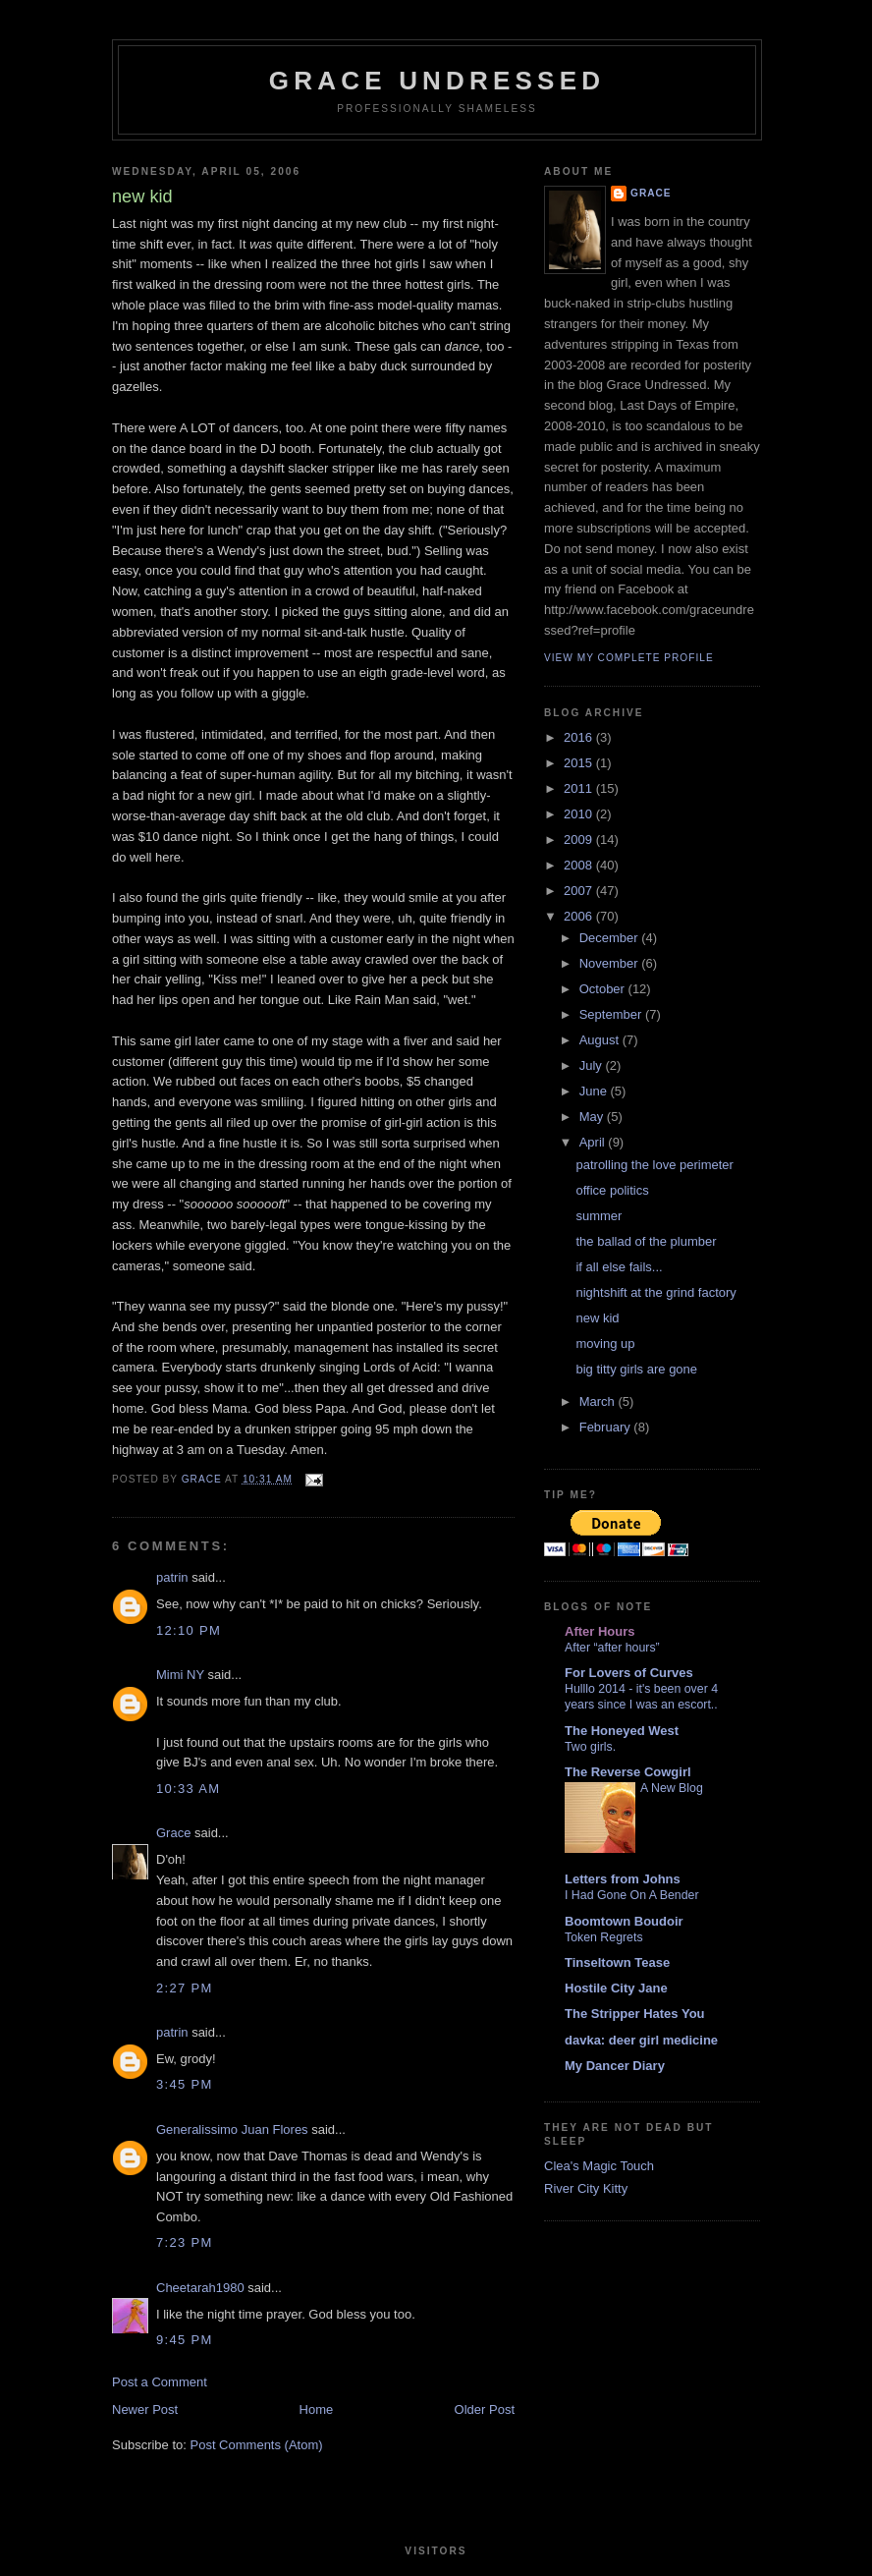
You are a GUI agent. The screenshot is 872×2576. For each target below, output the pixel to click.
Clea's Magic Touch (599, 2165)
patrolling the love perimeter (654, 1164)
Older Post (485, 2409)
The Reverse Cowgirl (628, 1771)
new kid (597, 1318)
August (601, 1040)
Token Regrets (604, 1937)
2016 (580, 737)
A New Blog (671, 1788)
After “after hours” (612, 1647)
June (595, 1091)
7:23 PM (184, 2242)
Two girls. (590, 1747)
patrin (172, 1577)
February (606, 1427)
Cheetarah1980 (200, 2287)
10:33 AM (188, 1788)
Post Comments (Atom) (257, 2444)
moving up (604, 1343)
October (603, 988)
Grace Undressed (437, 80)
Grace (173, 1832)
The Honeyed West (622, 1730)
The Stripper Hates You (635, 2013)
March (599, 1401)
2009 (580, 839)
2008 (580, 865)
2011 (580, 788)
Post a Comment (159, 2382)
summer (598, 1215)
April (594, 1142)
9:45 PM (184, 2339)
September (612, 1014)
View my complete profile (629, 657)
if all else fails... (618, 1267)
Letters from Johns (623, 1879)
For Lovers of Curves (629, 1672)
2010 (580, 814)
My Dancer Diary (615, 2065)
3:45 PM (184, 2084)
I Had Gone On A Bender (632, 1895)
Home (317, 2409)
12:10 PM (188, 1630)
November (610, 963)
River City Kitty (585, 2188)
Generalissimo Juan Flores (232, 2129)
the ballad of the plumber (645, 1241)
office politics (611, 1190)
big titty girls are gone (636, 1369)
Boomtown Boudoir (624, 1921)
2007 (580, 890)
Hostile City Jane (616, 1988)
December (610, 937)
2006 (580, 916)
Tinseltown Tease (617, 1962)
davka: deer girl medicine (641, 2040)
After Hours (600, 1631)
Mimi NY (180, 1674)
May (593, 1116)
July (592, 1065)
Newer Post (145, 2409)
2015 (580, 763)
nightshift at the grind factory (655, 1292)
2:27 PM (184, 1988)
